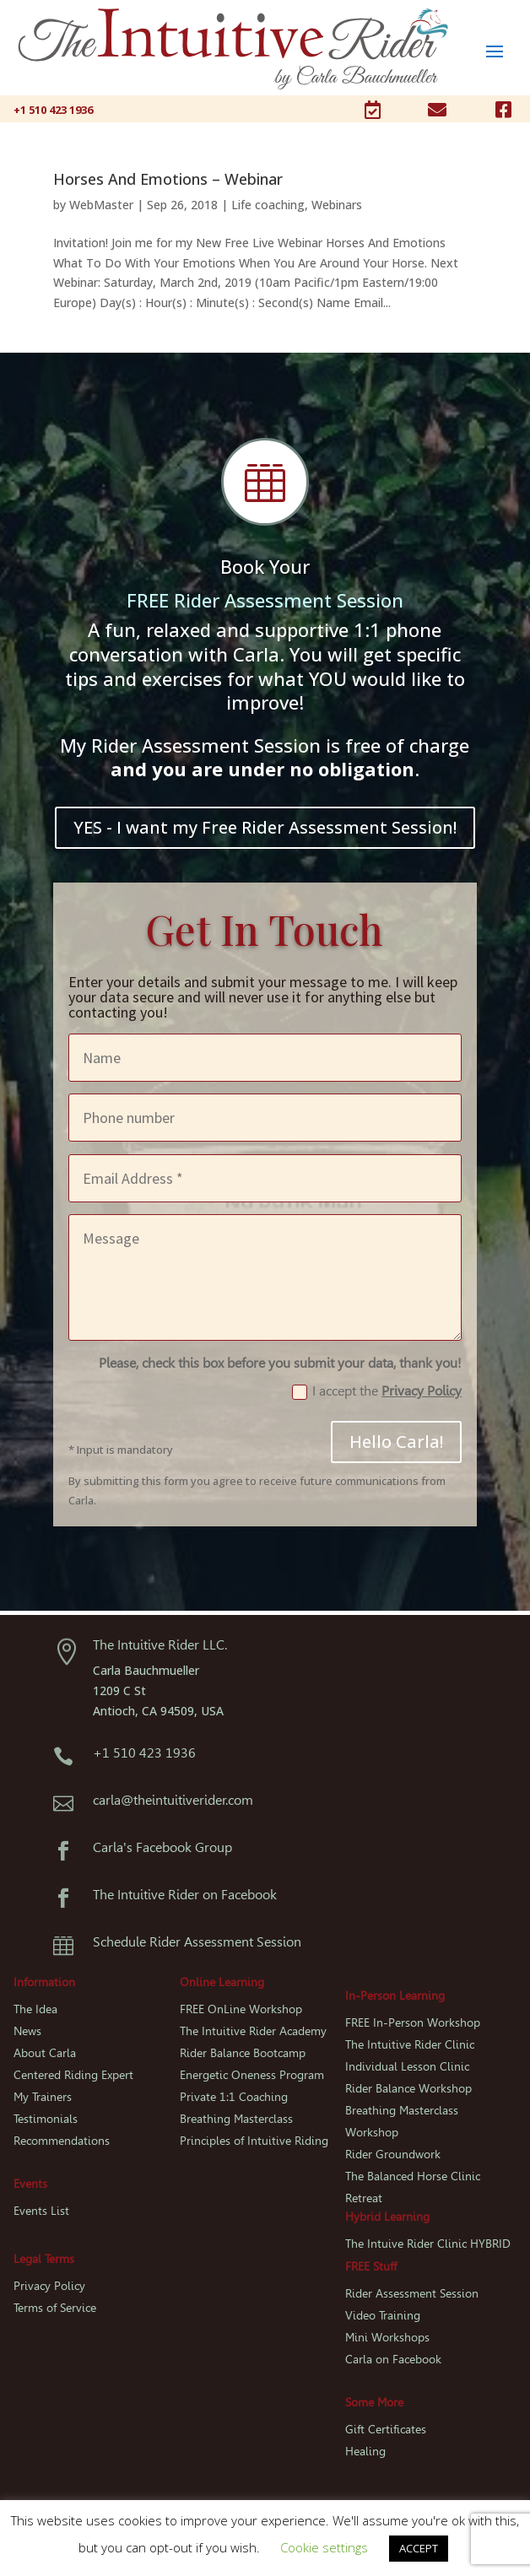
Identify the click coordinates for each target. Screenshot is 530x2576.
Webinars (336, 205)
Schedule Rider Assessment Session (197, 1942)
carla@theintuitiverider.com (173, 1800)
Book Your (265, 566)
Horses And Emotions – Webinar (168, 179)
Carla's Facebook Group (162, 1847)
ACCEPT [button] (418, 2548)
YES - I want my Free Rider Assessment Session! (265, 827)
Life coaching (268, 205)
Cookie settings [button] (324, 2547)
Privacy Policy (421, 1391)
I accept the (377, 1391)
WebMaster (101, 205)
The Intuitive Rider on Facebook (185, 1895)
